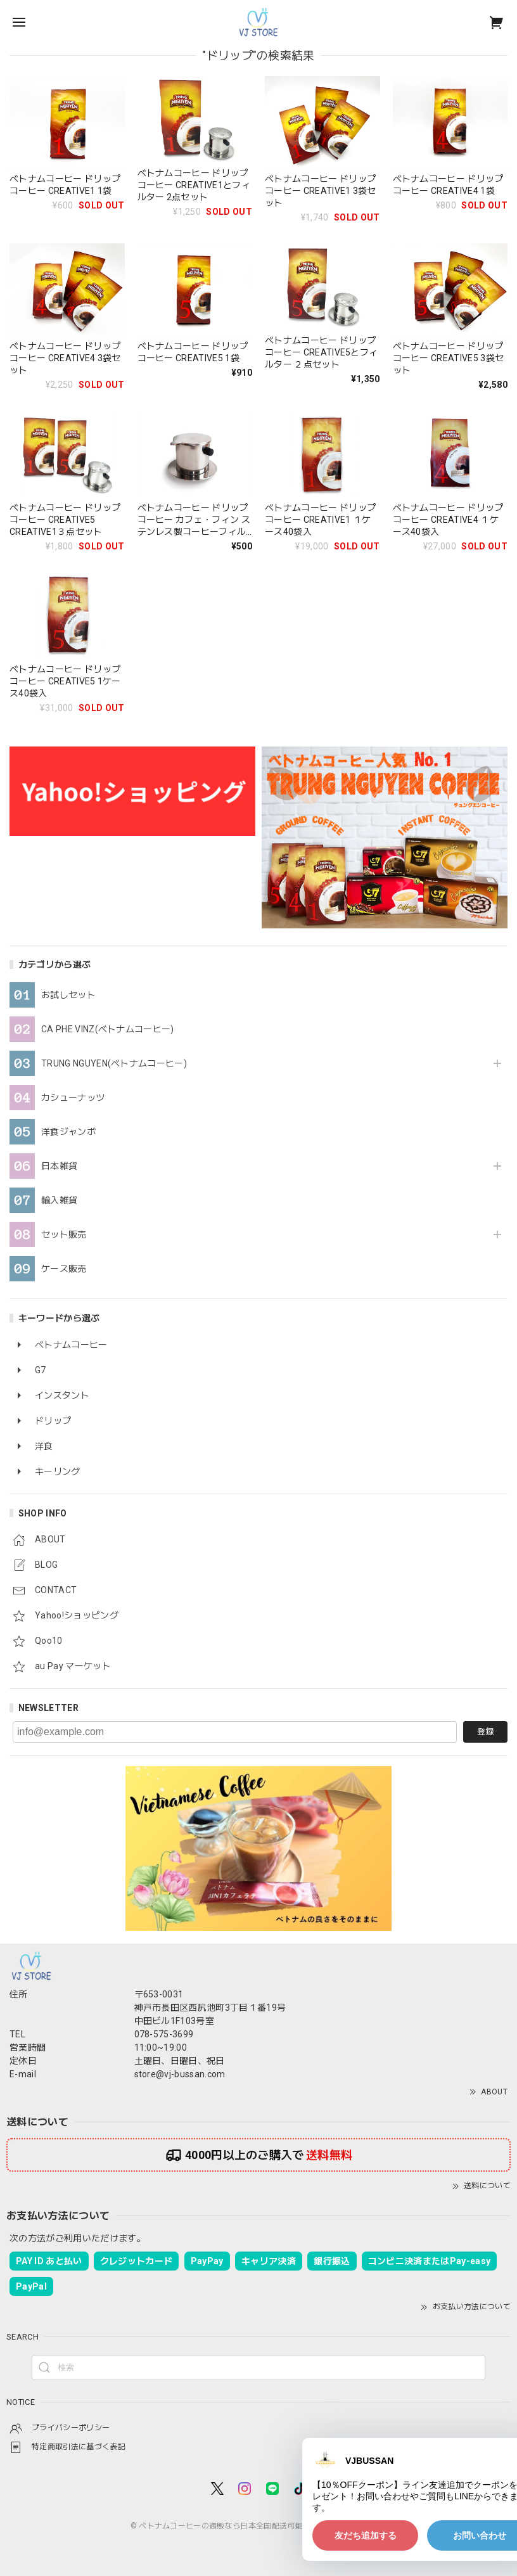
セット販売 (64, 1234)
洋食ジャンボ (68, 1132)
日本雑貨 (59, 1166)
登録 (485, 1731)
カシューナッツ (73, 1098)
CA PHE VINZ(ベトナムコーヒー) (107, 1029)
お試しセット (68, 995)
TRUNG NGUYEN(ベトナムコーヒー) (114, 1063)
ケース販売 (64, 1269)
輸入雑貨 (59, 1200)
